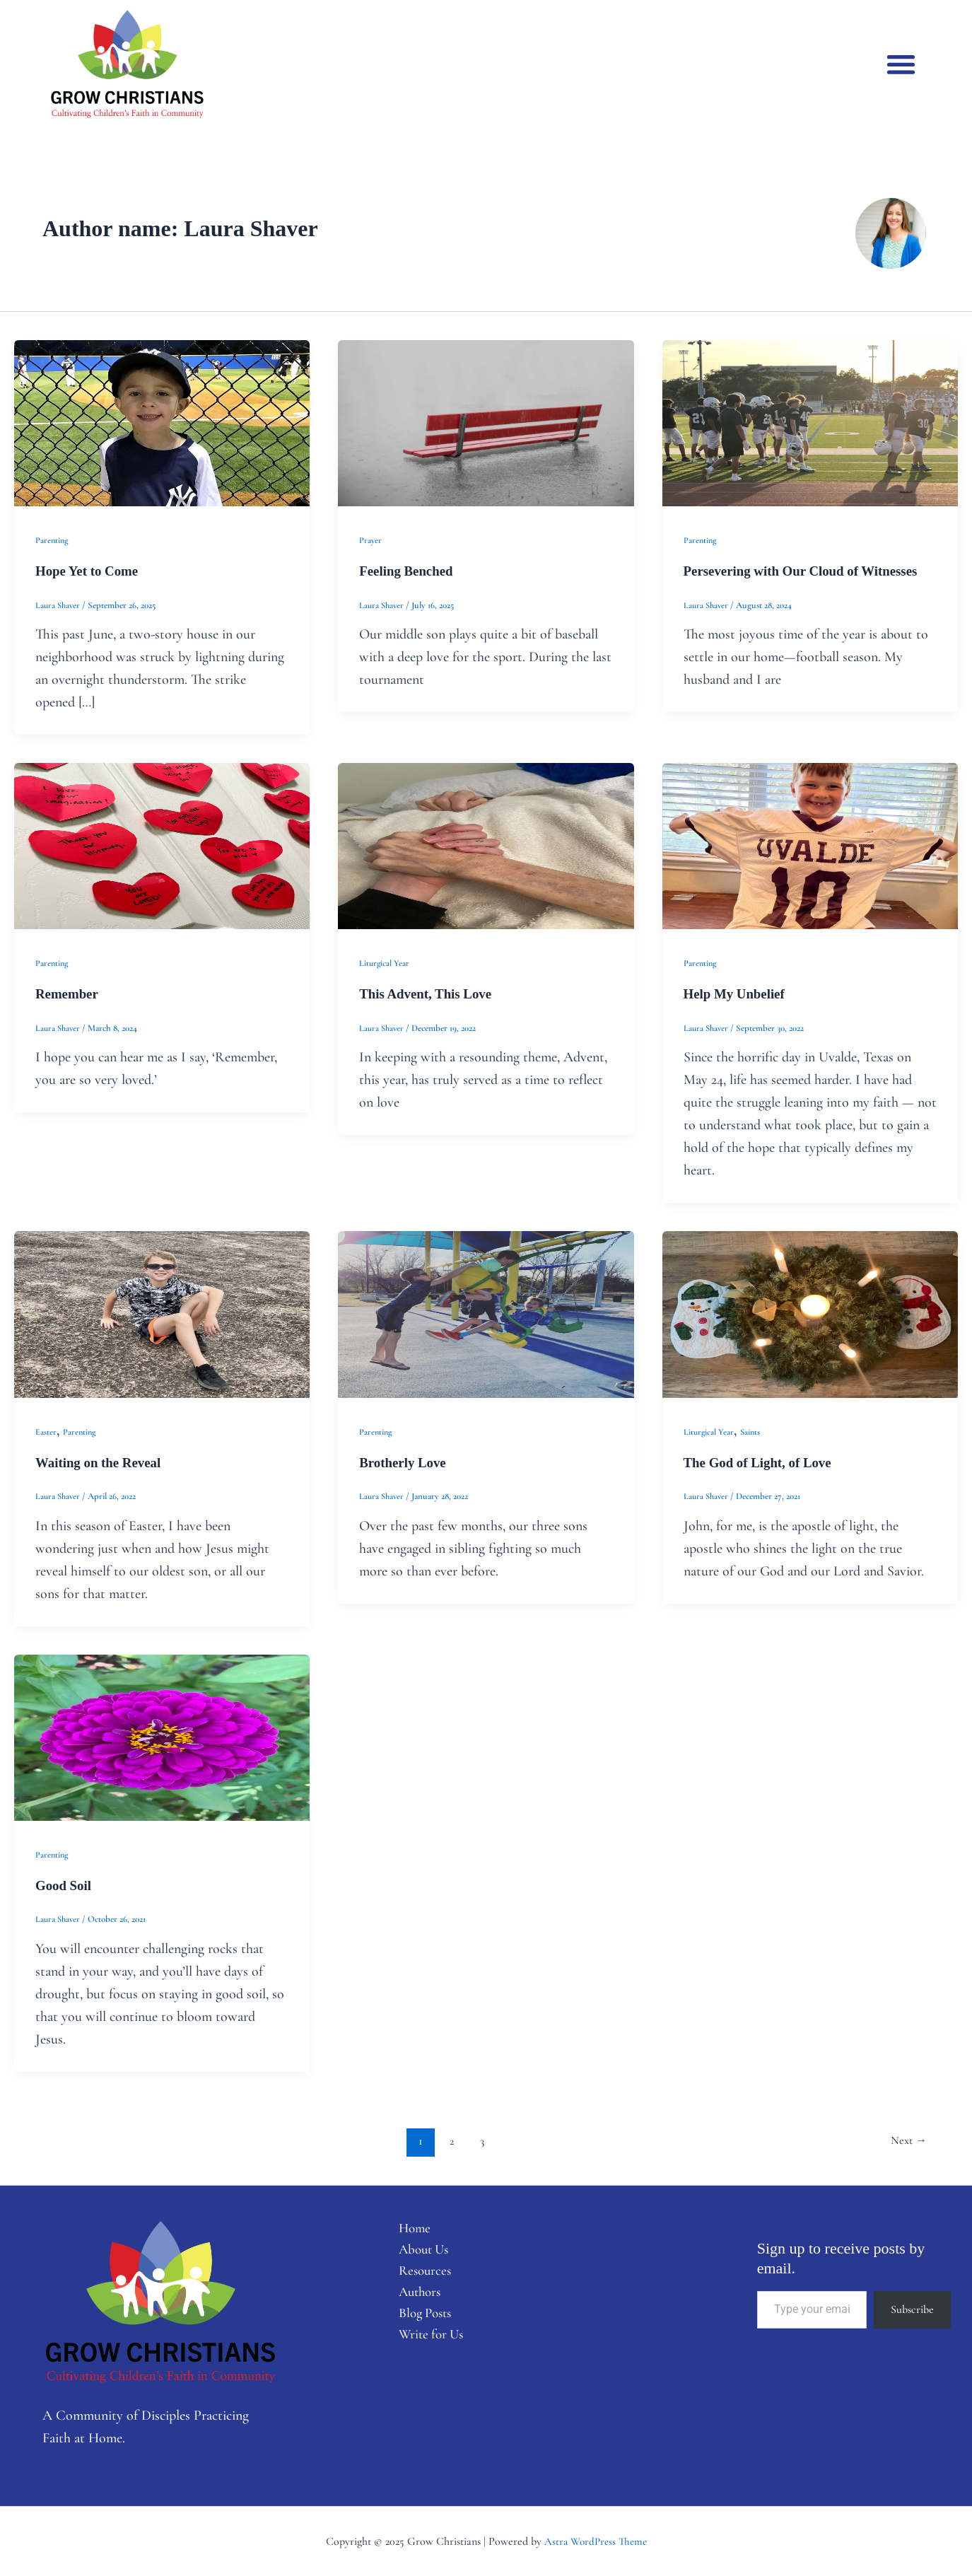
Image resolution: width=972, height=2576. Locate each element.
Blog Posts (418, 2317)
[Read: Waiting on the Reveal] (162, 1312)
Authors (412, 2295)
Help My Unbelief (737, 993)
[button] (901, 64)
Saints (752, 1431)
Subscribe (912, 2308)
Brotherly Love (405, 1461)
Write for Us (424, 2340)
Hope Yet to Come (89, 570)
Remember (68, 993)
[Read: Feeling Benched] (485, 422)
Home (406, 2227)
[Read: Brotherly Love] (485, 1312)
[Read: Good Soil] (162, 1735)
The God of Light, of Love (762, 1461)
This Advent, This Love (429, 993)
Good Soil (65, 1884)
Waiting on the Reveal (101, 1461)
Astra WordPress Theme (595, 2540)
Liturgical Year (385, 963)
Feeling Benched (409, 570)
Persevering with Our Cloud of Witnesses (808, 570)
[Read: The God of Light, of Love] (810, 1312)
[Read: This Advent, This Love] (485, 844)
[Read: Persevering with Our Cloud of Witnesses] (810, 422)
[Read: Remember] (162, 844)
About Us (416, 2250)
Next (906, 2139)
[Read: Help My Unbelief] (810, 844)
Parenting (52, 540)
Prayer (370, 540)
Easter (46, 1431)
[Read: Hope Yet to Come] (162, 422)
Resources (417, 2272)
